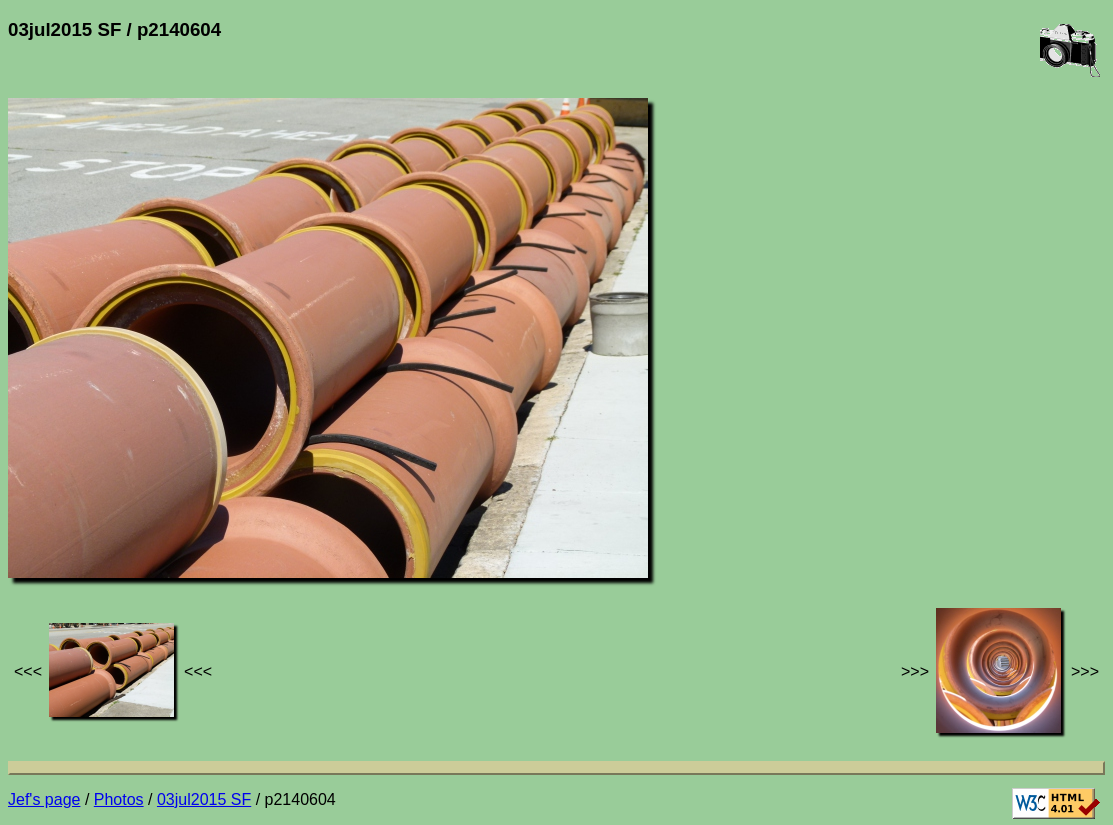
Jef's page (44, 799)
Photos (119, 799)
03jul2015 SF (204, 799)
